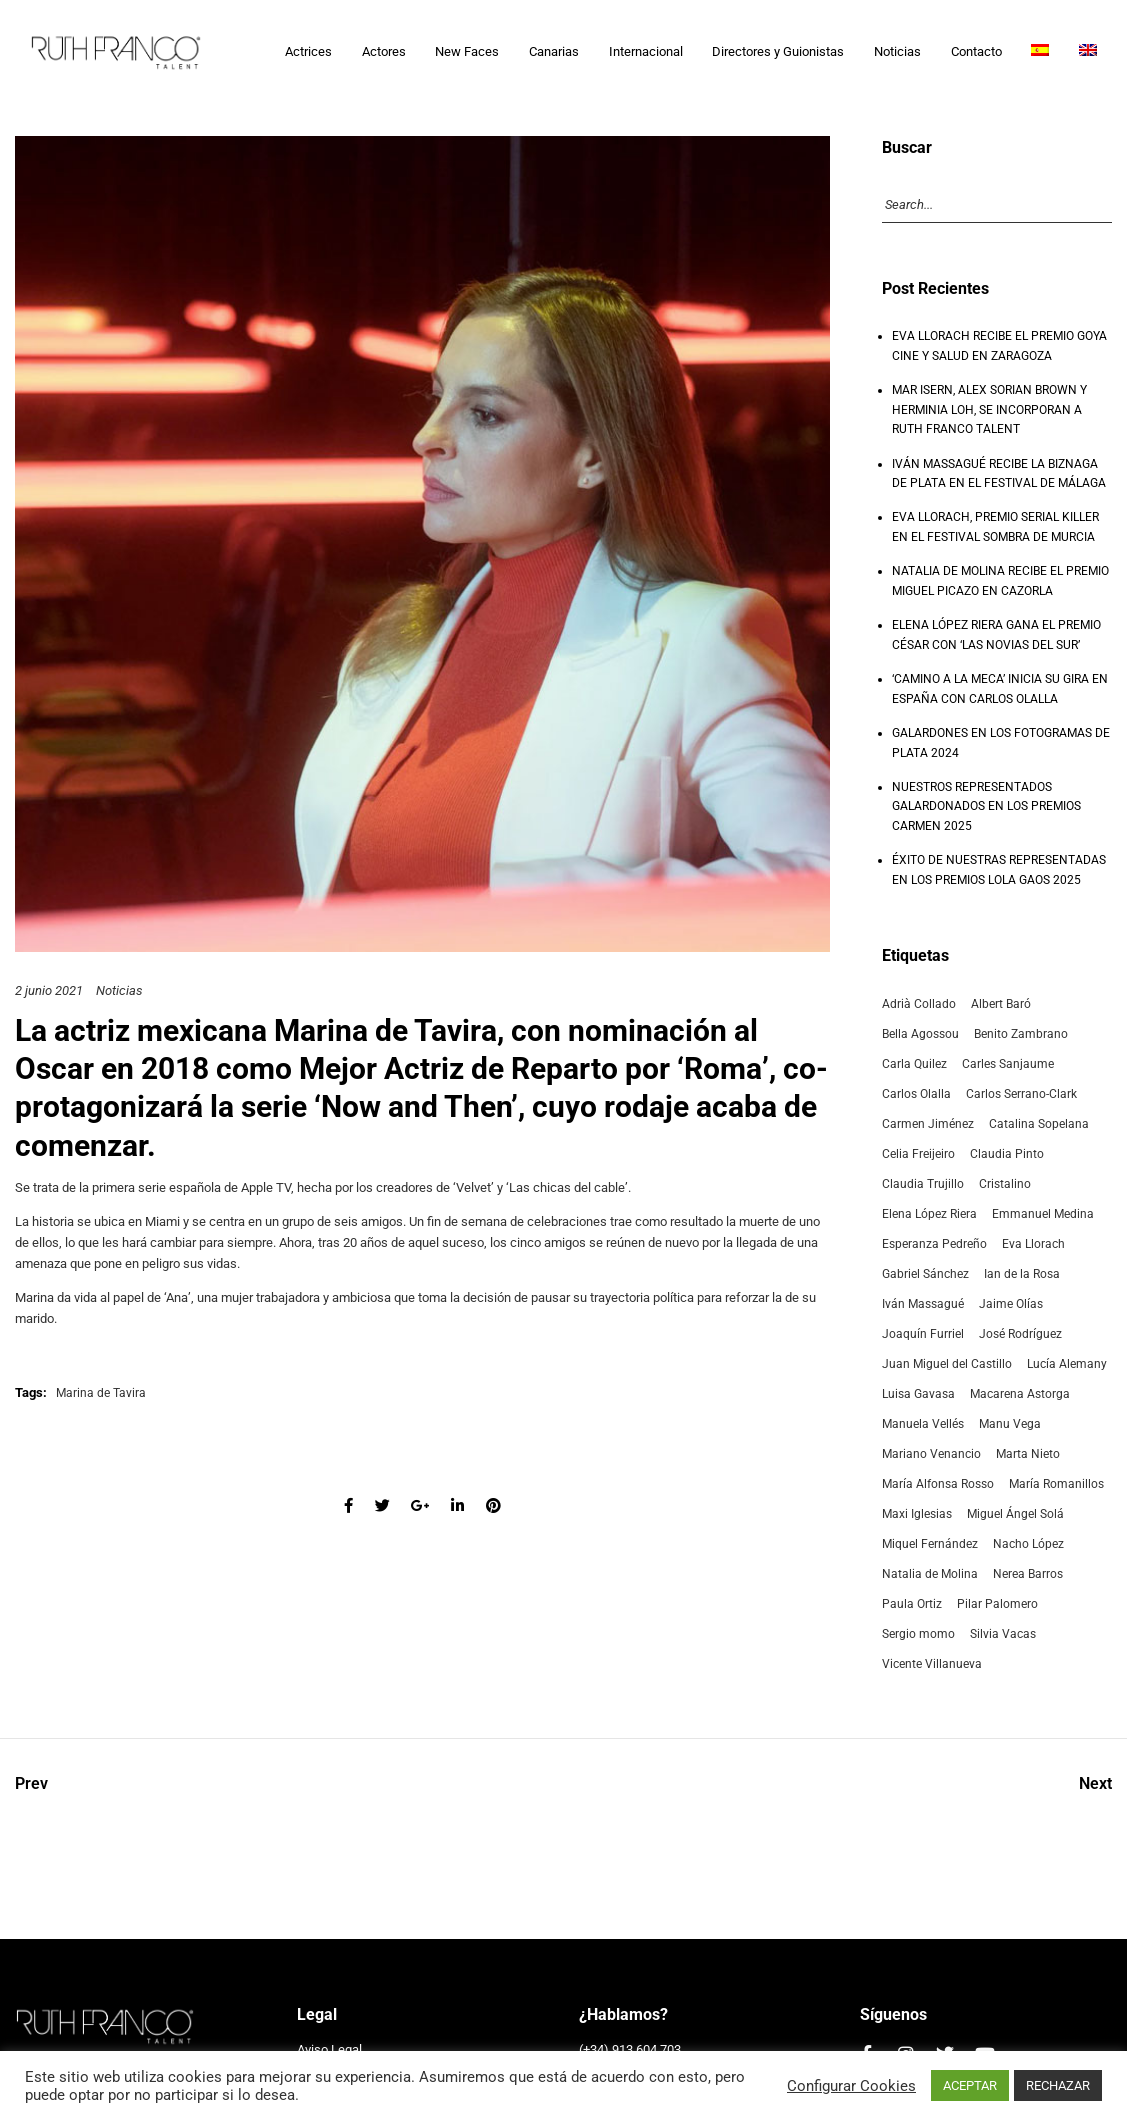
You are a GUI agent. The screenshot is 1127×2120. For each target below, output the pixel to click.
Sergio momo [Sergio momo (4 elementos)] (918, 1634)
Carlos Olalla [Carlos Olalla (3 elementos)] (916, 1094)
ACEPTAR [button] (970, 2085)
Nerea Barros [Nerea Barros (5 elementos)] (1028, 1574)
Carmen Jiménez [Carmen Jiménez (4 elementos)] (928, 1124)
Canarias (554, 51)
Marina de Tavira (385, 1030)
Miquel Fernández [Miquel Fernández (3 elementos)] (930, 1544)
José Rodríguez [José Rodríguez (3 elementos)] (1020, 1334)
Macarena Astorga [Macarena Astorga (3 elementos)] (1020, 1394)
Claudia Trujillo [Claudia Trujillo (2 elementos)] (923, 1184)
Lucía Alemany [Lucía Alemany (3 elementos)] (1067, 1364)
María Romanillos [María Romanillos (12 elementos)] (1056, 1484)
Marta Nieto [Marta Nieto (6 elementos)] (1028, 1454)
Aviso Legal (329, 2049)
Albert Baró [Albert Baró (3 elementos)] (1001, 1004)
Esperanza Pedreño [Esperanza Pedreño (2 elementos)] (934, 1244)
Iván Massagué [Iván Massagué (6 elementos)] (923, 1304)
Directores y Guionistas (778, 51)
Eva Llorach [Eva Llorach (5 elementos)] (1033, 1244)
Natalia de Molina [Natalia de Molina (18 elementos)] (930, 1574)
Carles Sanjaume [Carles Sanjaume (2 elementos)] (1008, 1064)
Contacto (976, 51)
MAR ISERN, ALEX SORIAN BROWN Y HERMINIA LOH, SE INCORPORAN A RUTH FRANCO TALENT (989, 409)
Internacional (646, 51)
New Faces (467, 51)
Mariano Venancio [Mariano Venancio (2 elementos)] (931, 1454)
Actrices (308, 51)
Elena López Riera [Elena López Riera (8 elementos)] (929, 1214)
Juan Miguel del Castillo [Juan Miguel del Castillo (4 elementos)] (947, 1364)
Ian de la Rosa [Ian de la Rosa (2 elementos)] (1022, 1274)
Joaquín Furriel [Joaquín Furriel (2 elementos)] (923, 1334)
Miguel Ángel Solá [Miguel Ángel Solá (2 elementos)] (1015, 1514)
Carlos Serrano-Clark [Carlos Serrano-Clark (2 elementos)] (1021, 1094)
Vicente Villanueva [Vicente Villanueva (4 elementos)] (932, 1664)
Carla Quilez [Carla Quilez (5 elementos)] (914, 1064)
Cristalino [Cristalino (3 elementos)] (1005, 1184)
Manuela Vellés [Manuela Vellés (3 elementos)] (923, 1424)
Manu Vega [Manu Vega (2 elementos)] (1010, 1424)
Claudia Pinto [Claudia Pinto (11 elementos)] (1007, 1154)
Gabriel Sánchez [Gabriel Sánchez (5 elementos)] (925, 1274)
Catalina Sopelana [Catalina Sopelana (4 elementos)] (1039, 1124)
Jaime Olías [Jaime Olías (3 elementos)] (1011, 1304)
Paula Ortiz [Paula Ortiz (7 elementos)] (912, 1604)
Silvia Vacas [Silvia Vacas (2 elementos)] (1003, 1634)
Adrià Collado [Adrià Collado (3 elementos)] (919, 1004)
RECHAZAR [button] (1058, 2085)
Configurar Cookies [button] (851, 2086)
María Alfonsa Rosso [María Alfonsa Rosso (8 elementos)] (938, 1484)
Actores (384, 51)
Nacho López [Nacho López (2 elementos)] (1028, 1544)
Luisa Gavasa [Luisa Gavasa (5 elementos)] (918, 1394)
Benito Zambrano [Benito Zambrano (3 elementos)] (1021, 1034)
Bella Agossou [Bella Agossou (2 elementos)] (920, 1034)
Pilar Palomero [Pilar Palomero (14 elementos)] (997, 1604)
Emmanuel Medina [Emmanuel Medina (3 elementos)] (1043, 1214)
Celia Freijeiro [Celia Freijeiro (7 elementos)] (918, 1154)
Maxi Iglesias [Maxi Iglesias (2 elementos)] (917, 1514)
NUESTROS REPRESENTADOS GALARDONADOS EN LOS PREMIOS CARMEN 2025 (986, 806)
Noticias (897, 51)
